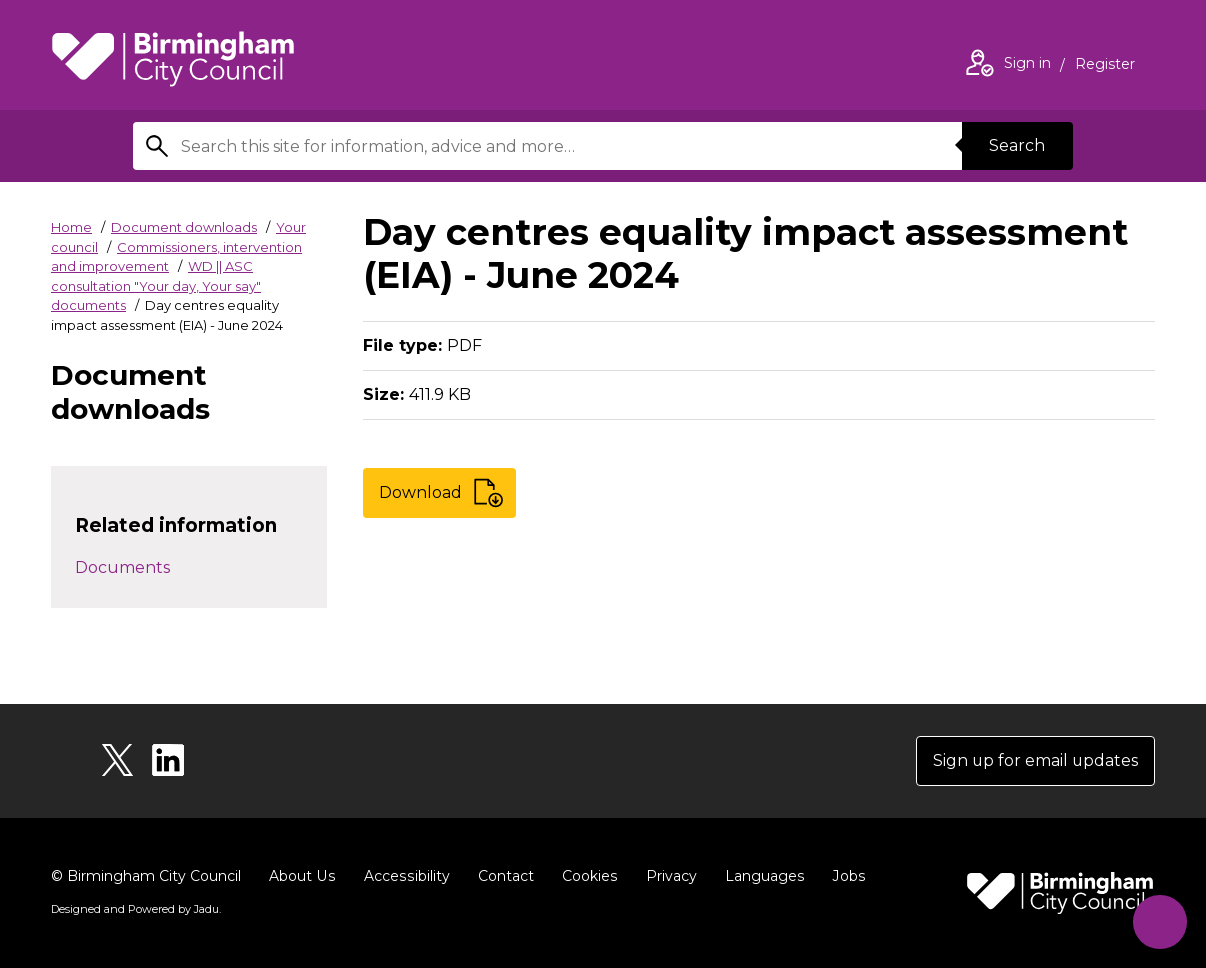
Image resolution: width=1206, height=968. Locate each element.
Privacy (666, 876)
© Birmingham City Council (146, 876)
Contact (502, 876)
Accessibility (404, 876)
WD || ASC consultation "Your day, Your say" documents (156, 285)
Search (1017, 145)
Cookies (585, 876)
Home (71, 227)
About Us (301, 876)
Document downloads (184, 227)
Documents (122, 567)
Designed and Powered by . (136, 909)
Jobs (843, 876)
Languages (759, 876)
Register (1105, 66)
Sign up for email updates (1034, 760)
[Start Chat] (1159, 921)
